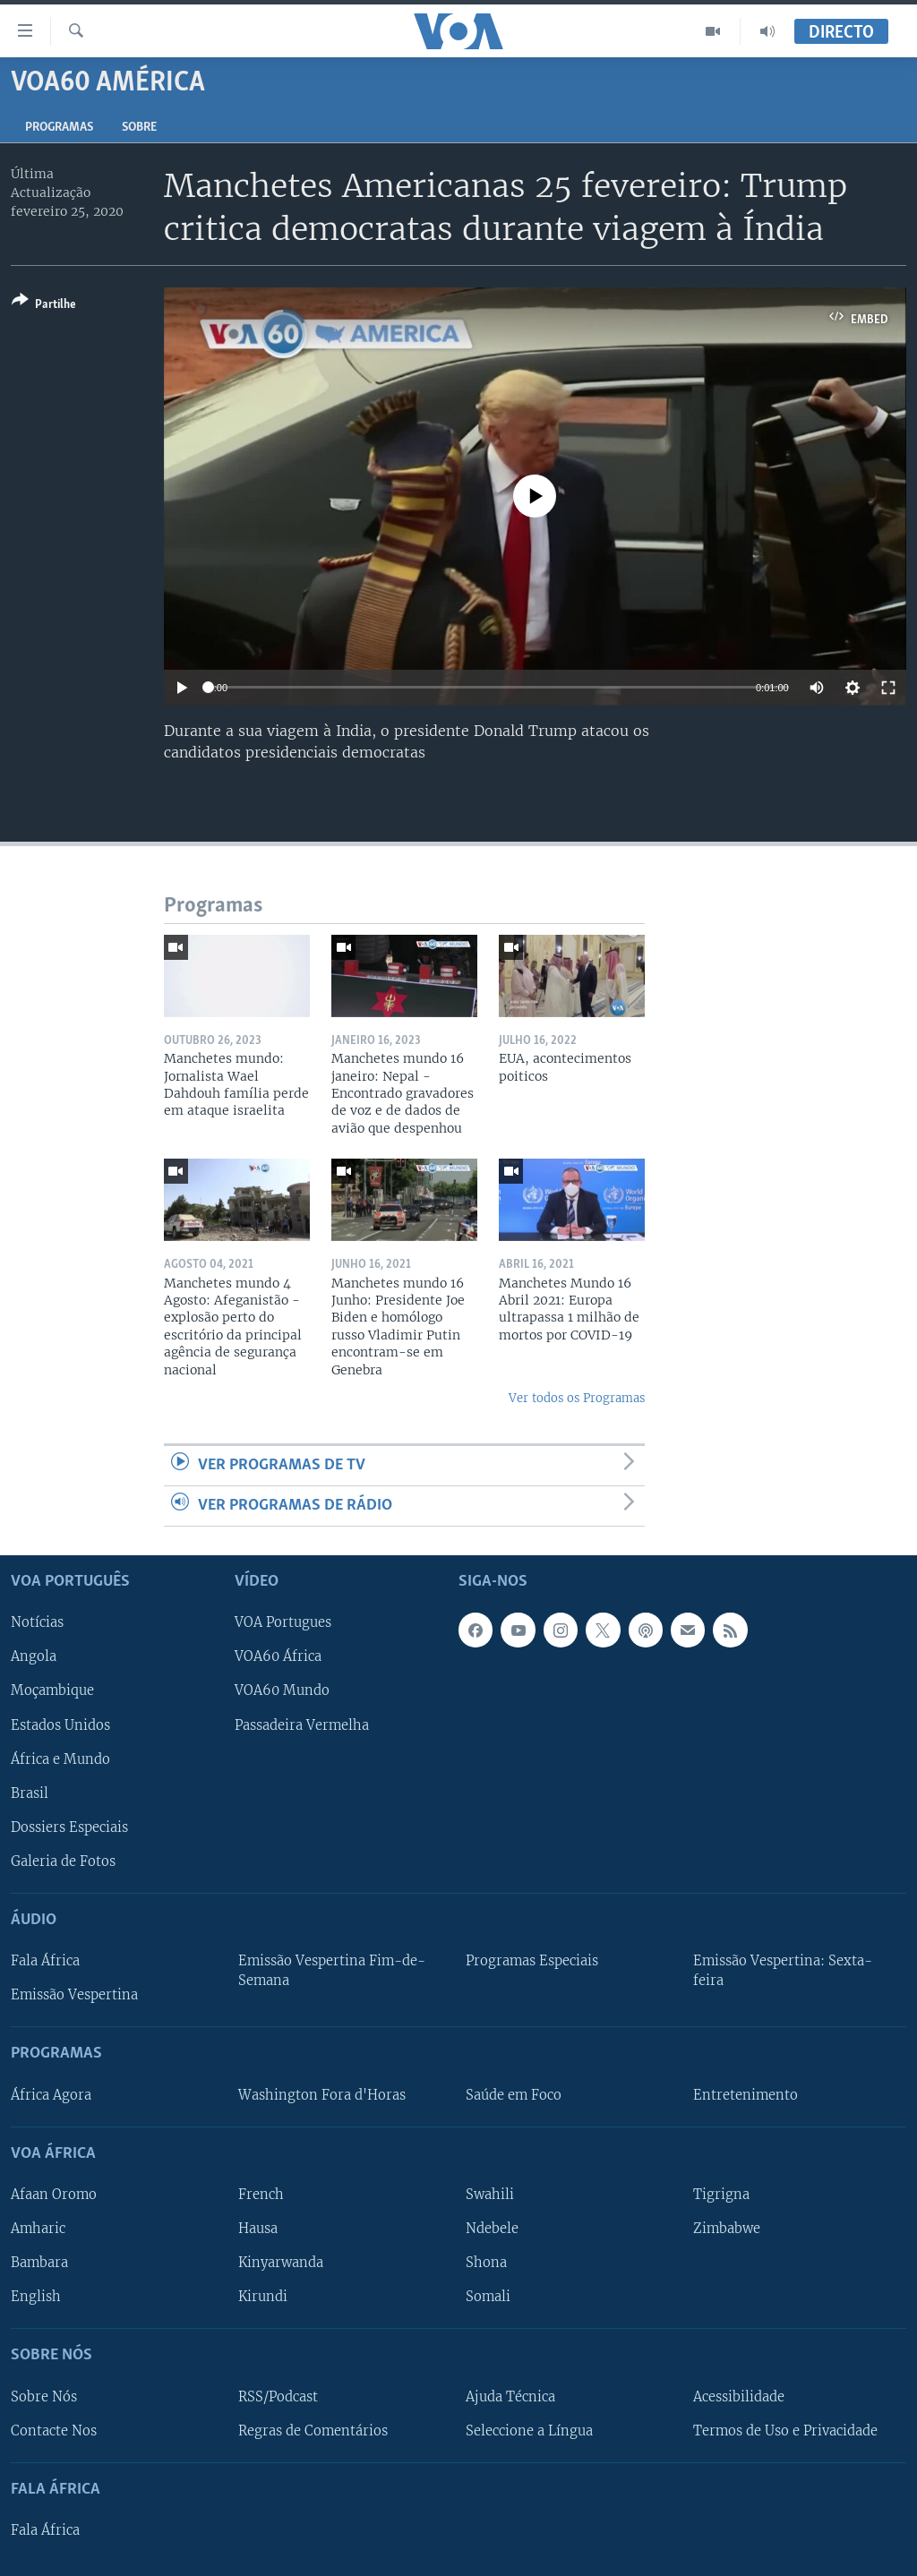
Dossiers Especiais (69, 1827)
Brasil (29, 1793)
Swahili (490, 2195)
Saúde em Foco (513, 2095)
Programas (59, 127)
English (36, 2297)
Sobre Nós (44, 2397)
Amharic (38, 2229)
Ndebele (492, 2229)
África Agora (51, 2095)
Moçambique (52, 1691)
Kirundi (262, 2297)
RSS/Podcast (278, 2397)
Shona (486, 2263)
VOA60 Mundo (282, 1691)
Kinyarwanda (280, 2263)
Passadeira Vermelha (302, 1725)
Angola (33, 1657)
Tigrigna (721, 2195)
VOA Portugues (283, 1623)
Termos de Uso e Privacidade (785, 2431)
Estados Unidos (60, 1725)
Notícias (37, 1623)
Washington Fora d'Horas (322, 2095)
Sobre (139, 127)
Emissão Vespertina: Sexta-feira (782, 1971)
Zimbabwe (726, 2229)
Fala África (45, 1961)
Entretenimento (745, 2095)
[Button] (44, 305)
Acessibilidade (738, 2397)
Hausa (258, 2229)
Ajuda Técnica (510, 2397)
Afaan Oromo (54, 2195)
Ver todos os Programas (577, 1398)
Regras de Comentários (313, 2431)
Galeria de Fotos (63, 1861)
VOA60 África (278, 1657)
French (261, 2195)
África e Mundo (60, 1759)
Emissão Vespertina (74, 1995)
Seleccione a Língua (529, 2431)
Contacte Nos (54, 2431)
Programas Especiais (532, 1961)
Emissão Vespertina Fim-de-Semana (331, 1971)
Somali (488, 2297)
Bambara (39, 2263)
